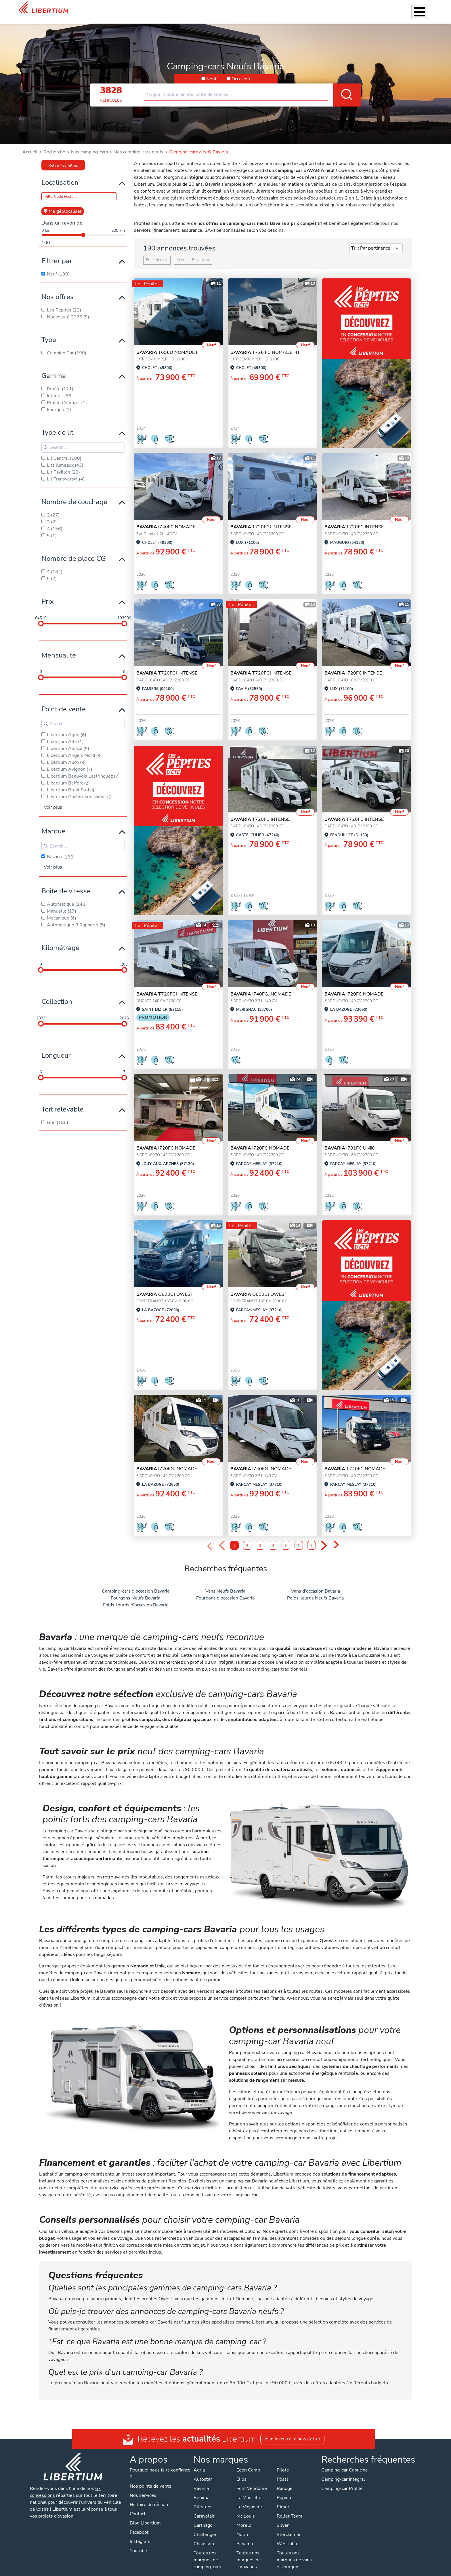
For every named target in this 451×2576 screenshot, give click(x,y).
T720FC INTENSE (354, 519)
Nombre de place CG (73, 551)
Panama (244, 2536)
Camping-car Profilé (342, 2481)
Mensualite (58, 647)
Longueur (56, 1048)
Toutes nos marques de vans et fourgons (294, 2552)
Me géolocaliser (62, 204)
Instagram (140, 2534)
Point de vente (63, 701)
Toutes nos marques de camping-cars (207, 2552)
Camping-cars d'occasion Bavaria (135, 1583)
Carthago (203, 2518)
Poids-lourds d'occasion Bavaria (135, 1597)
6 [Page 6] (299, 1538)
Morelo (243, 2518)
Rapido (284, 2490)
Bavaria (201, 2481)
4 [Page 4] (273, 1538)
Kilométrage (60, 940)
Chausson (204, 2536)
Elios (241, 2472)
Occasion (241, 71)
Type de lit (57, 425)
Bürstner (203, 2499)
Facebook (139, 2525)
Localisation (60, 175)
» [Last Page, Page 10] (335, 1538)
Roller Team (289, 2508)
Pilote (283, 2462)
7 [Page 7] (312, 1538)
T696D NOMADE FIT (169, 345)
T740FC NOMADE (354, 1461)
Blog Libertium (145, 2515)
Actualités (359, 8)
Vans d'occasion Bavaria (315, 1583)
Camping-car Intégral (343, 2472)
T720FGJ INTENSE (260, 519)
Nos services (215, 8)
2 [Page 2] (247, 1538)
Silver (283, 2518)
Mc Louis (245, 2508)
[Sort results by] (376, 241)
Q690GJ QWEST (164, 1287)
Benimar (202, 2490)
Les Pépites (160, 8)
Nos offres (57, 289)
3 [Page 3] (260, 1538)
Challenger (205, 2527)
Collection (56, 994)
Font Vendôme (251, 2481)
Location (291, 8)
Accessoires (245, 8)
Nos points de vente (150, 2479)
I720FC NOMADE (353, 986)
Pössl (282, 2472)
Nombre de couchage (74, 494)
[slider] (41, 616)
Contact (425, 9)
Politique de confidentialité (179, 2570)
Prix (47, 594)
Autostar (203, 2472)
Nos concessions (394, 8)
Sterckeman (289, 2527)
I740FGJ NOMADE (260, 986)
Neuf (211, 71)
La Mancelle (248, 2490)
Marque (53, 823)
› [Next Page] (323, 1538)
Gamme (53, 368)
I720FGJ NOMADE (166, 1461)
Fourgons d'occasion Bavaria (225, 1590)
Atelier (270, 8)
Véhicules (187, 8)
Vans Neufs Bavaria (225, 1583)
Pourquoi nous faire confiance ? (160, 2466)
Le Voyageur (249, 2499)
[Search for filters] (83, 440)
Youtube (138, 2543)
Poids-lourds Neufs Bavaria (315, 1590)
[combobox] (252, 84)
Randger (285, 2481)
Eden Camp (248, 2462)
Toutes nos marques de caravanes (248, 2552)
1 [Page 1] (234, 1538)
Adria (199, 2462)
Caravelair (204, 2508)
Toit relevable (62, 1101)
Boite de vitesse (66, 883)
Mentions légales (229, 2570)
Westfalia (287, 2536)
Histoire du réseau (149, 2497)
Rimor (283, 2499)
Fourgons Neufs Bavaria (135, 1590)
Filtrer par (56, 253)
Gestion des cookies (272, 2570)
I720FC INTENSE (353, 665)
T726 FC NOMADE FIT (265, 345)
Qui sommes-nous (324, 8)
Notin (242, 2527)
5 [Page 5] (286, 1538)
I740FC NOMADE (165, 519)
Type (48, 332)
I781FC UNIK (349, 1140)
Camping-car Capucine (344, 2462)
